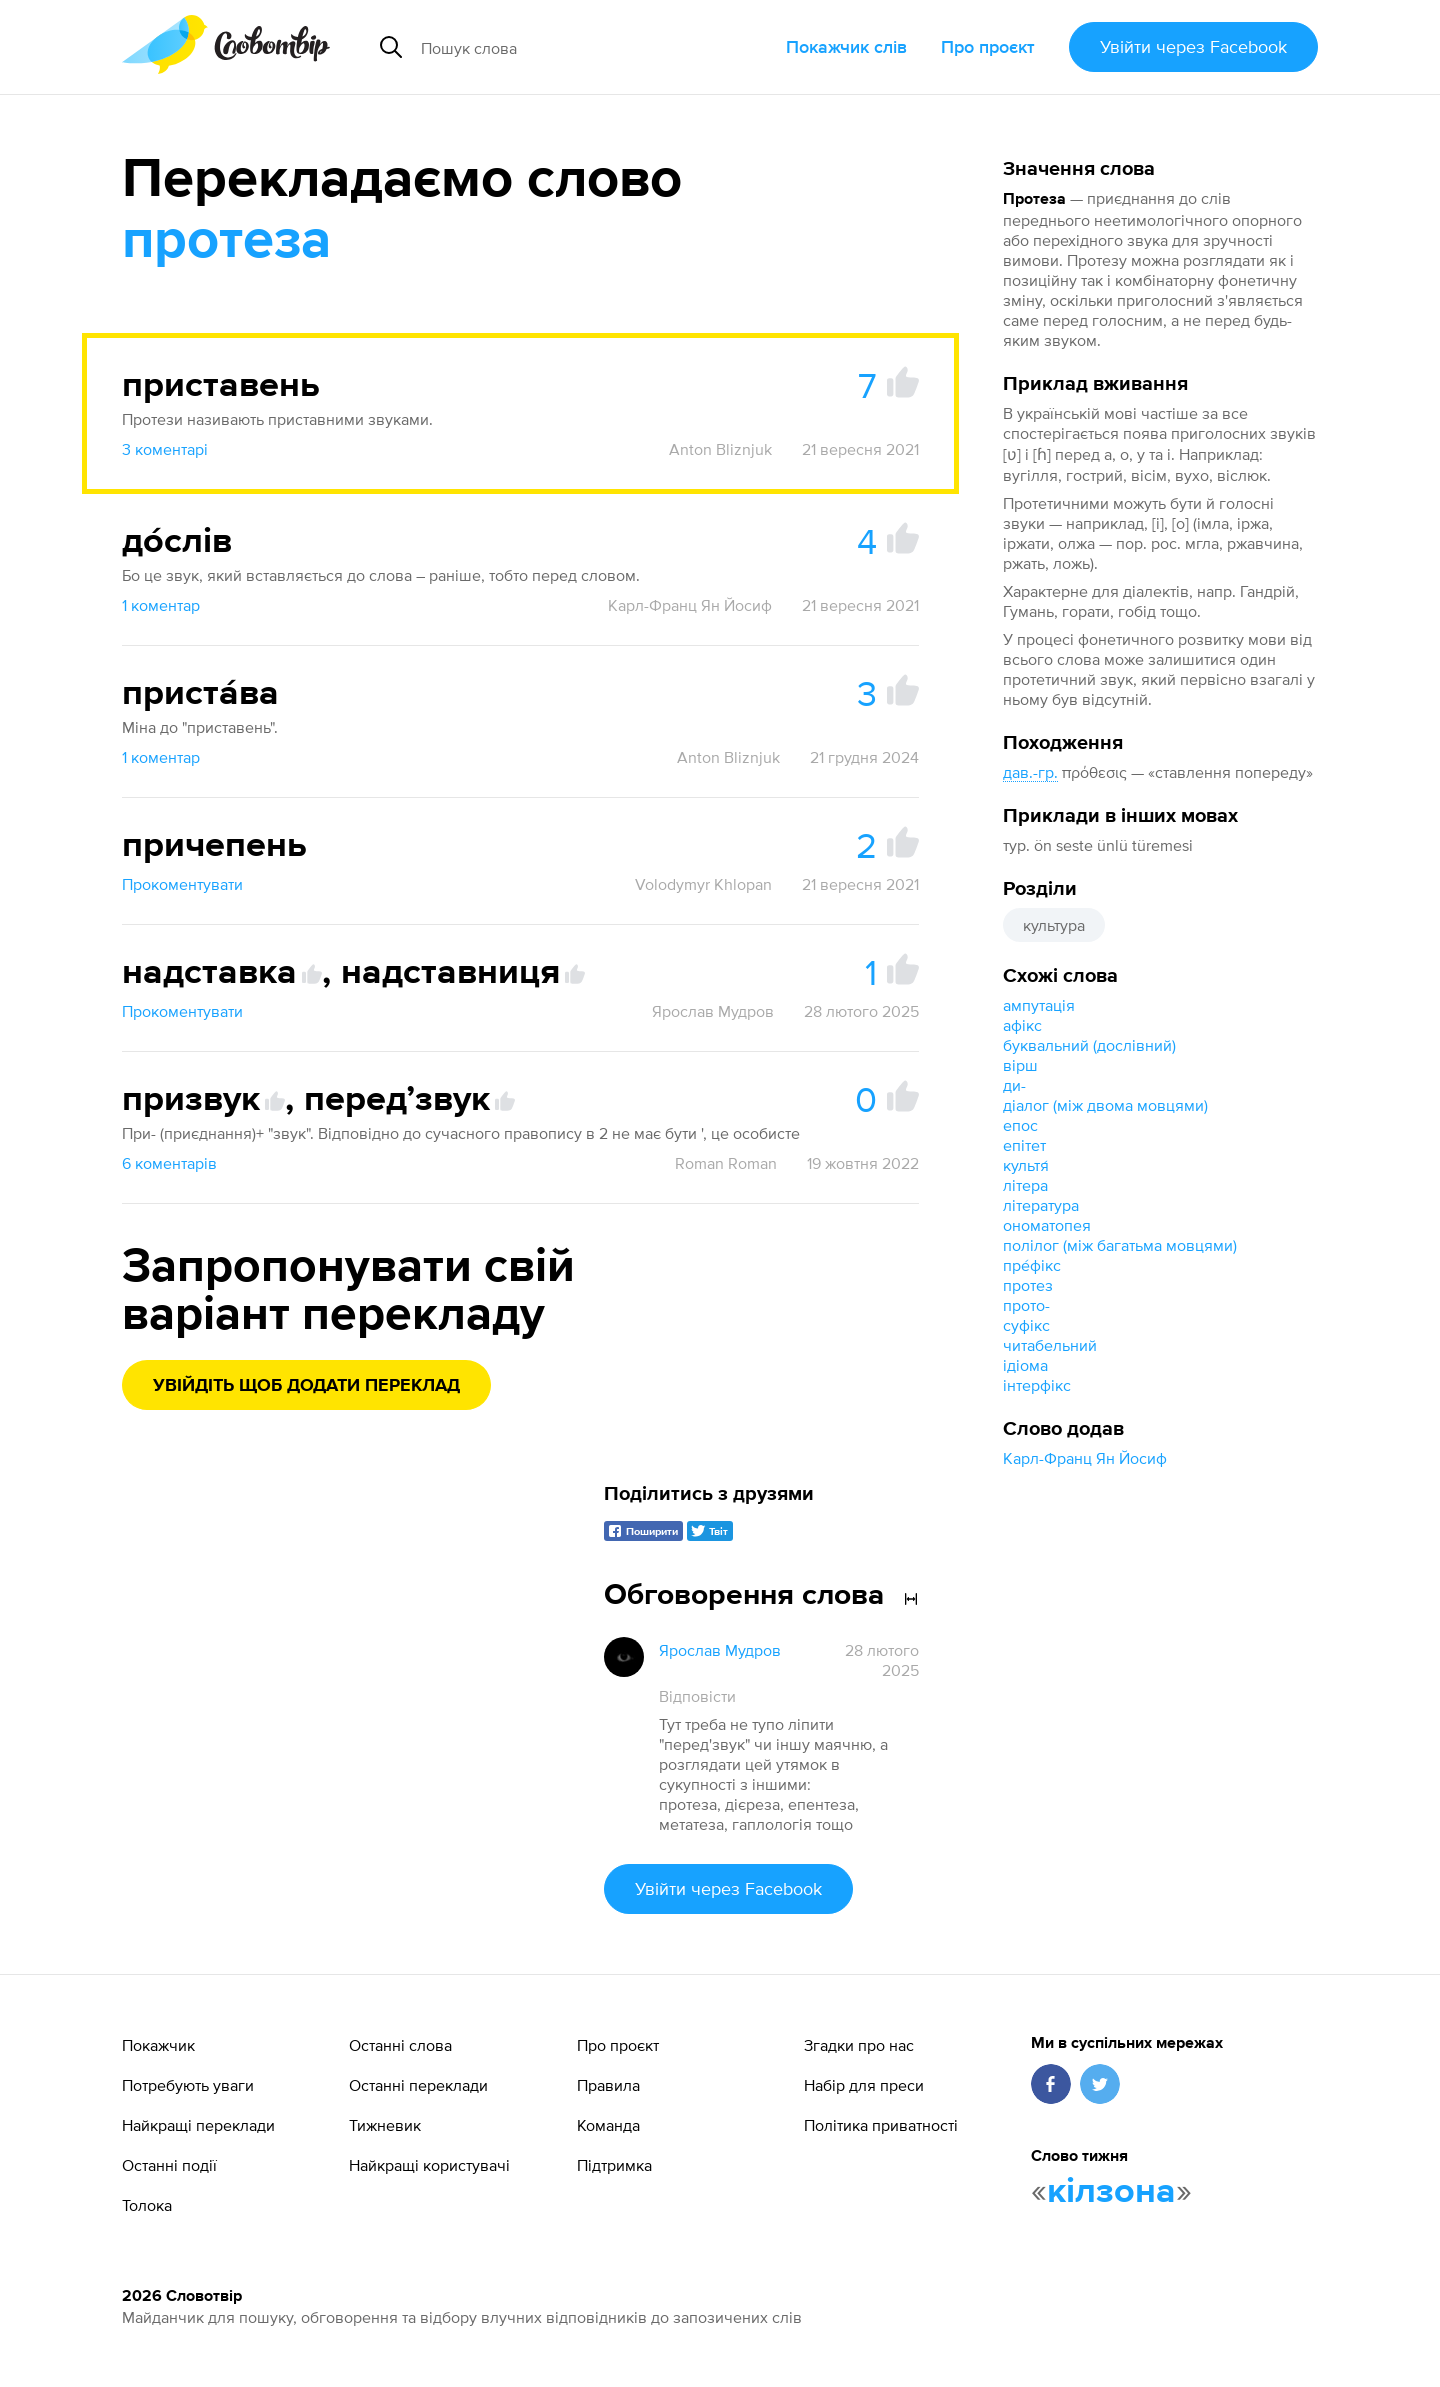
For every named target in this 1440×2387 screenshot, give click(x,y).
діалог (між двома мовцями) (1105, 1105)
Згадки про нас (859, 2045)
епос (1020, 1125)
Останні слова (400, 2045)
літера (1025, 1185)
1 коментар (161, 605)
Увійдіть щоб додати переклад (306, 1386)
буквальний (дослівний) (1089, 1045)
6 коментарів (169, 1163)
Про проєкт (988, 46)
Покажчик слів (846, 46)
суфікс (1026, 1325)
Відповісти (697, 1696)
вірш (1020, 1065)
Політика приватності (881, 2125)
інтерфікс (1037, 1385)
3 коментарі (165, 449)
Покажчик (158, 2045)
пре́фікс (1032, 1265)
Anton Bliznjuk (720, 449)
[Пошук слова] (574, 47)
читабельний (1050, 1345)
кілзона (1111, 2192)
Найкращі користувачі (429, 2165)
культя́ (1026, 1165)
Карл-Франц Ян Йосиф (1085, 1458)
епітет (1024, 1145)
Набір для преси (864, 2085)
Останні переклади (418, 2085)
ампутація (1039, 1005)
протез (1028, 1285)
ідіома (1025, 1365)
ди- (1014, 1085)
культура (1054, 925)
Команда (608, 2125)
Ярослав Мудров (713, 1011)
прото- (1026, 1305)
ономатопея (1047, 1225)
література (1041, 1205)
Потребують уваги (188, 2085)
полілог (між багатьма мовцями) (1120, 1245)
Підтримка (614, 2165)
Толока (147, 2205)
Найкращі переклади (198, 2125)
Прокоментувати (182, 884)
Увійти (1193, 46)
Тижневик (385, 2125)
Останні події (169, 2165)
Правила (608, 2085)
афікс (1022, 1025)
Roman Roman (726, 1163)
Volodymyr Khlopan (703, 884)
